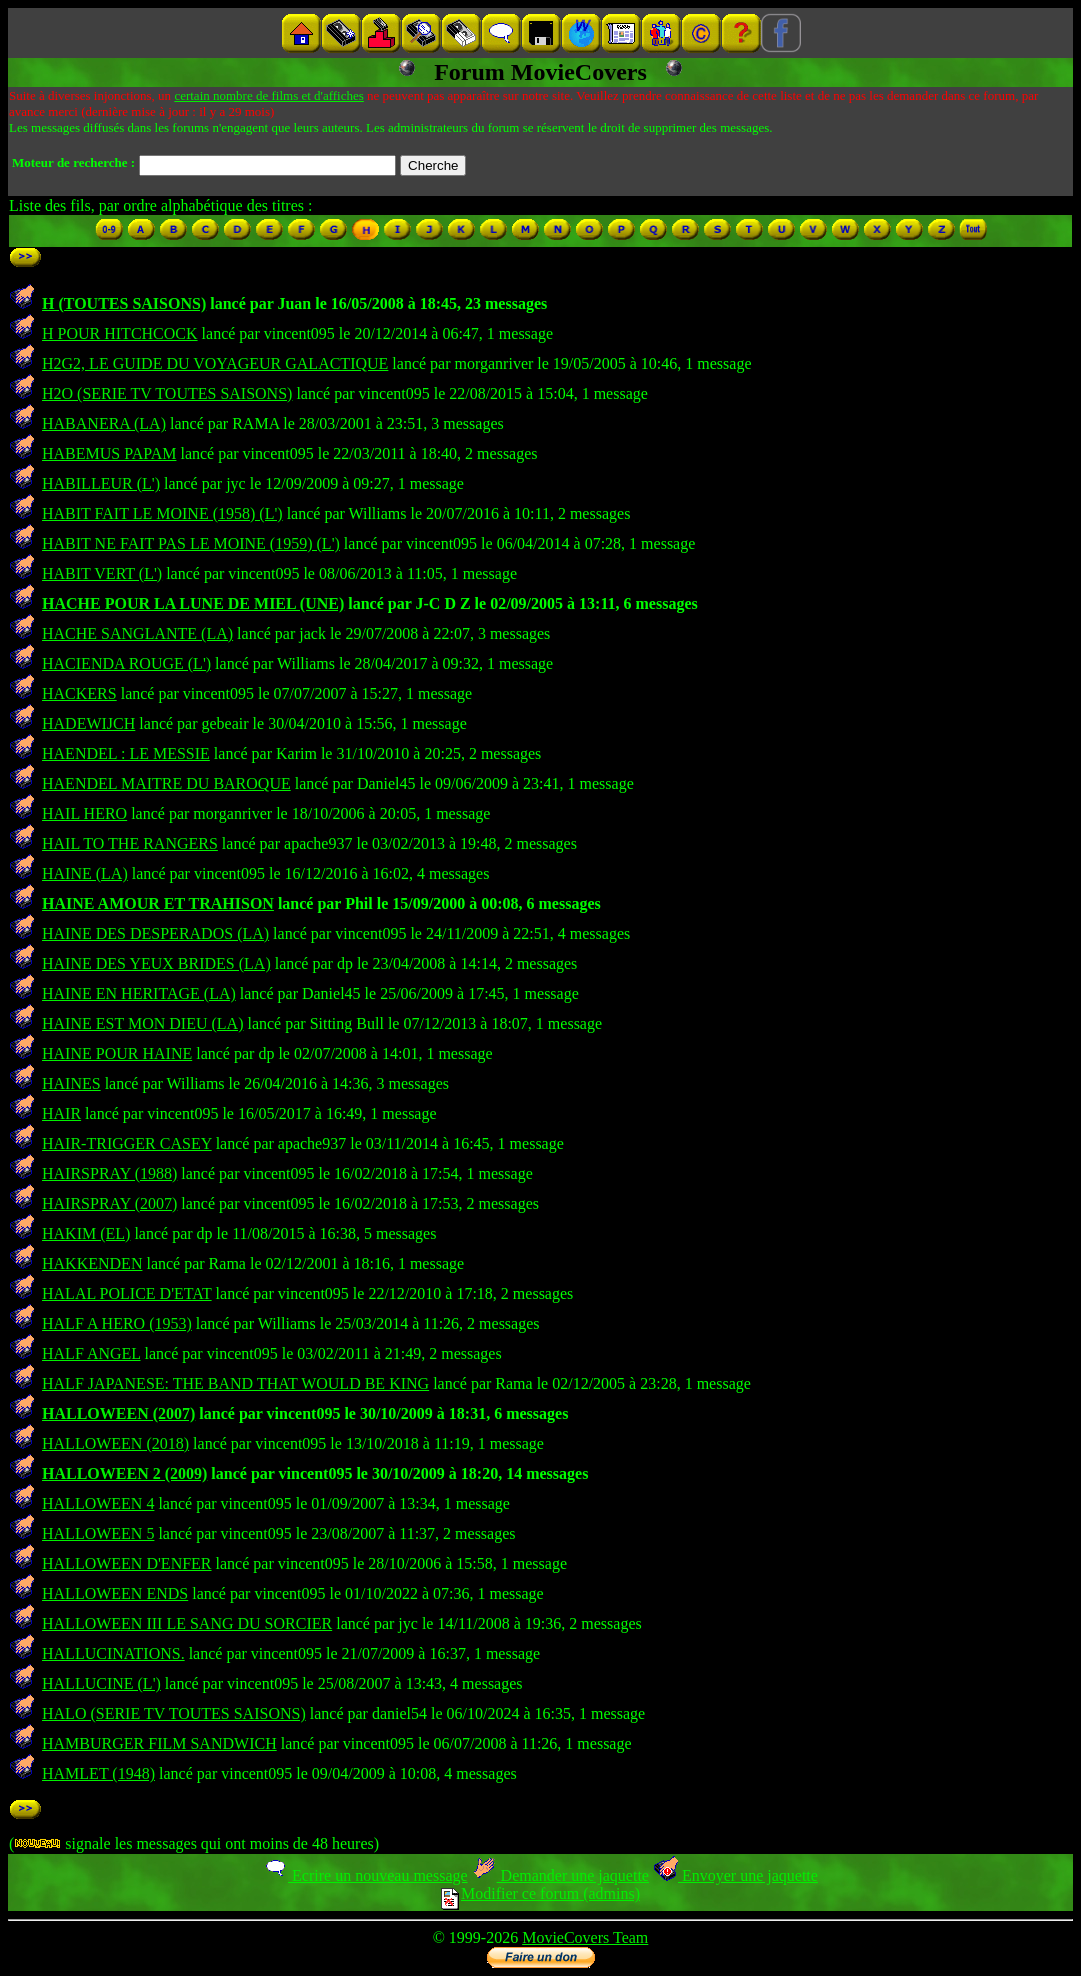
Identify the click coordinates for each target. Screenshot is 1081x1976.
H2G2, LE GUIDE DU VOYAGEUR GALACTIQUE (215, 363)
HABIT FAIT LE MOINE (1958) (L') (162, 513)
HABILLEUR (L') (101, 483)
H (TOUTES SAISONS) (124, 303)
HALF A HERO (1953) (117, 1323)
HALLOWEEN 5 (98, 1533)
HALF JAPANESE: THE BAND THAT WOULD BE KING (235, 1383)
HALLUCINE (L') (101, 1683)
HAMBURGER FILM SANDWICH (159, 1743)
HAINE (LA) (85, 873)
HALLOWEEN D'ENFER (127, 1563)
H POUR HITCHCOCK (120, 333)
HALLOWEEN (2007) (118, 1413)
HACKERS (79, 693)
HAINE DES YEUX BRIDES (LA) (156, 963)
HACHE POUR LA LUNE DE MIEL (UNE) (193, 603)
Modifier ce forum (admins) (540, 1893)
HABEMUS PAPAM (109, 453)
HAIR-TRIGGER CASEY (127, 1143)
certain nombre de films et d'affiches (268, 95)
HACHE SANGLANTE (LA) (137, 633)
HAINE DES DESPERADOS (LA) (155, 933)
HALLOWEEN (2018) (115, 1443)
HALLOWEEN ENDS (115, 1593)
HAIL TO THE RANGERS (130, 843)
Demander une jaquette (560, 1875)
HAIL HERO (84, 813)
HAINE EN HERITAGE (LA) (139, 993)
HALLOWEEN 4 (98, 1503)
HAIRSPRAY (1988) (109, 1173)
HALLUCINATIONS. (113, 1653)
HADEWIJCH (88, 723)
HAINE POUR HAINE (117, 1053)
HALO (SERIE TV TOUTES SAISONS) (174, 1713)
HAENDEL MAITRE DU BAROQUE (166, 783)
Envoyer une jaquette (735, 1875)
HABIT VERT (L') (102, 573)
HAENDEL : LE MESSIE (126, 753)
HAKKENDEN (92, 1263)
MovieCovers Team (585, 1937)
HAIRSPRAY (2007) (109, 1203)
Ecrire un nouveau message (365, 1875)
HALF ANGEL (91, 1353)
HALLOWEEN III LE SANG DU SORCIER (187, 1623)
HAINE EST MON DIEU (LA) (142, 1023)
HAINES (71, 1083)
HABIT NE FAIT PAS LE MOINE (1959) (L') (191, 543)
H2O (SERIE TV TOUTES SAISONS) (167, 393)
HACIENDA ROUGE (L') (126, 663)
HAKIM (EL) (86, 1233)
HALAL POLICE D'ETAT (127, 1293)
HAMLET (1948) (98, 1773)
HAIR (61, 1113)
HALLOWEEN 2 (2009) (124, 1473)
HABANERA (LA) (104, 423)
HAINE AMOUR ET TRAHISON (158, 903)
